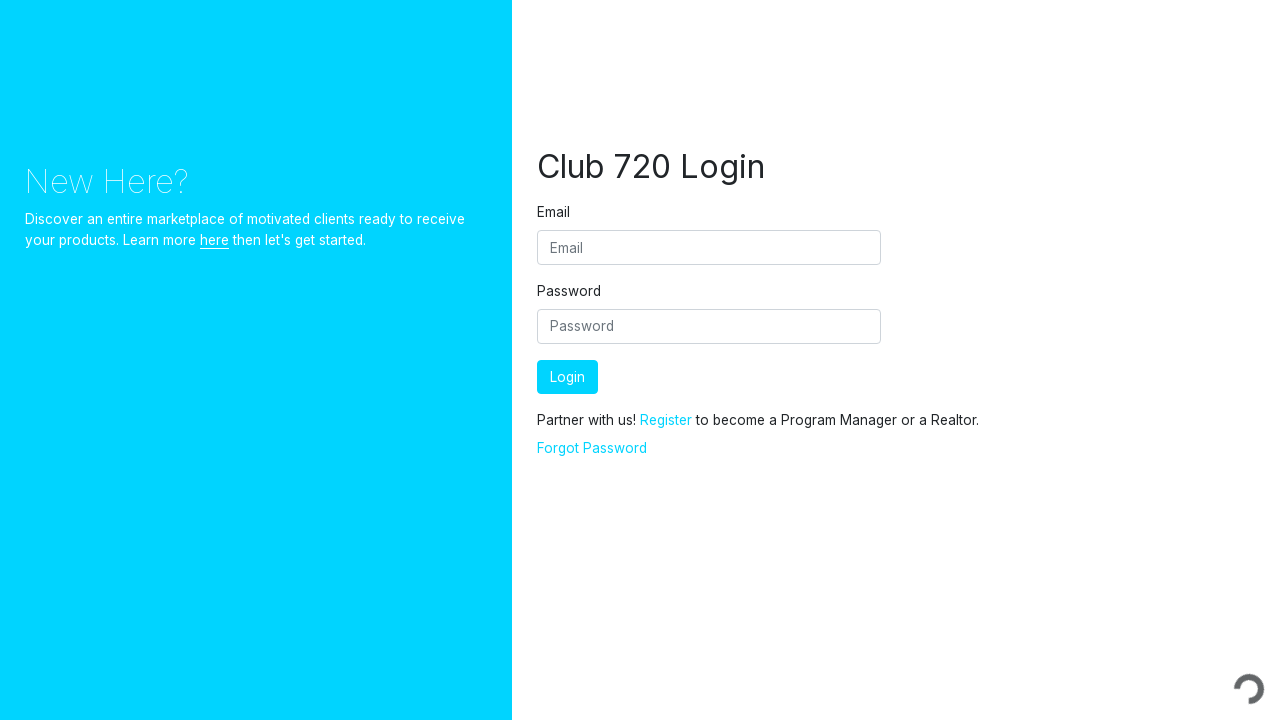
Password (569, 291)
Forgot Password (592, 448)
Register (666, 420)
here (214, 240)
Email (553, 212)
